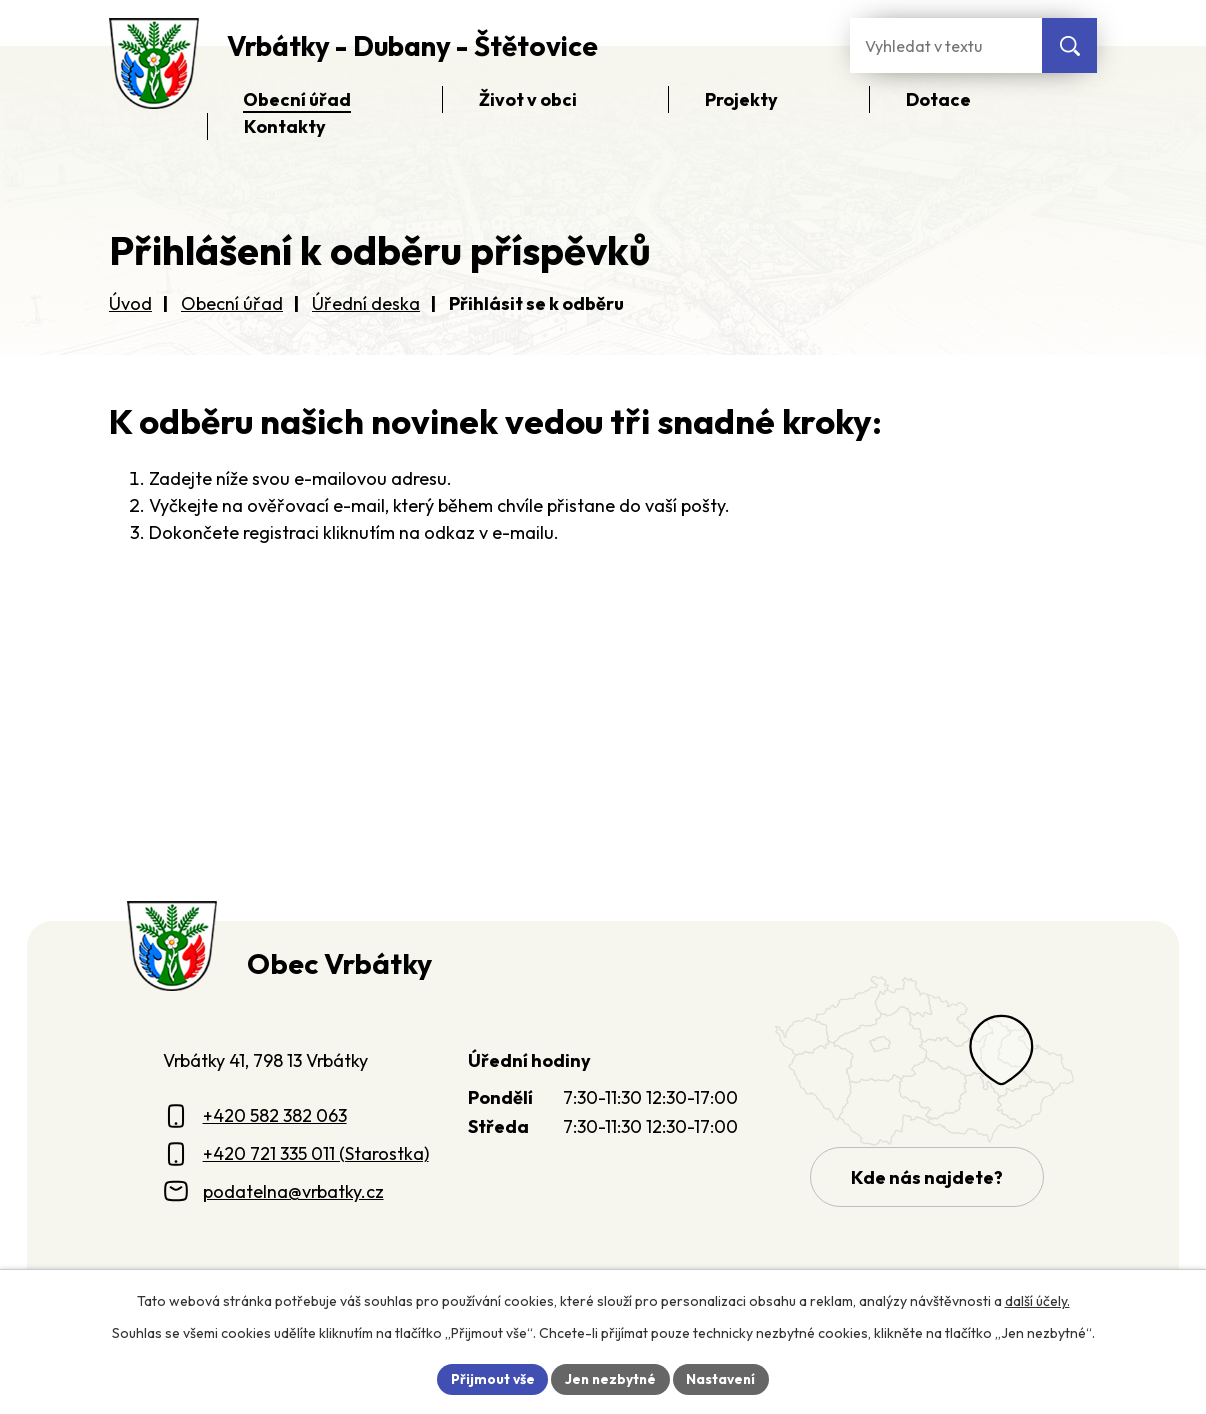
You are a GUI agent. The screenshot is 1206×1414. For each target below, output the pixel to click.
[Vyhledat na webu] (1069, 45)
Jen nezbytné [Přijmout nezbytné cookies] (610, 1378)
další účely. (1037, 1300)
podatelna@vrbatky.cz (293, 1191)
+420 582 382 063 (275, 1115)
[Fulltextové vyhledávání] (946, 45)
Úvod (130, 303)
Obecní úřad (232, 303)
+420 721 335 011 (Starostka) (316, 1153)
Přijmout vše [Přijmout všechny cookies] (489, 1378)
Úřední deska (366, 303)
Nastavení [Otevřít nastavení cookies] (723, 1378)
